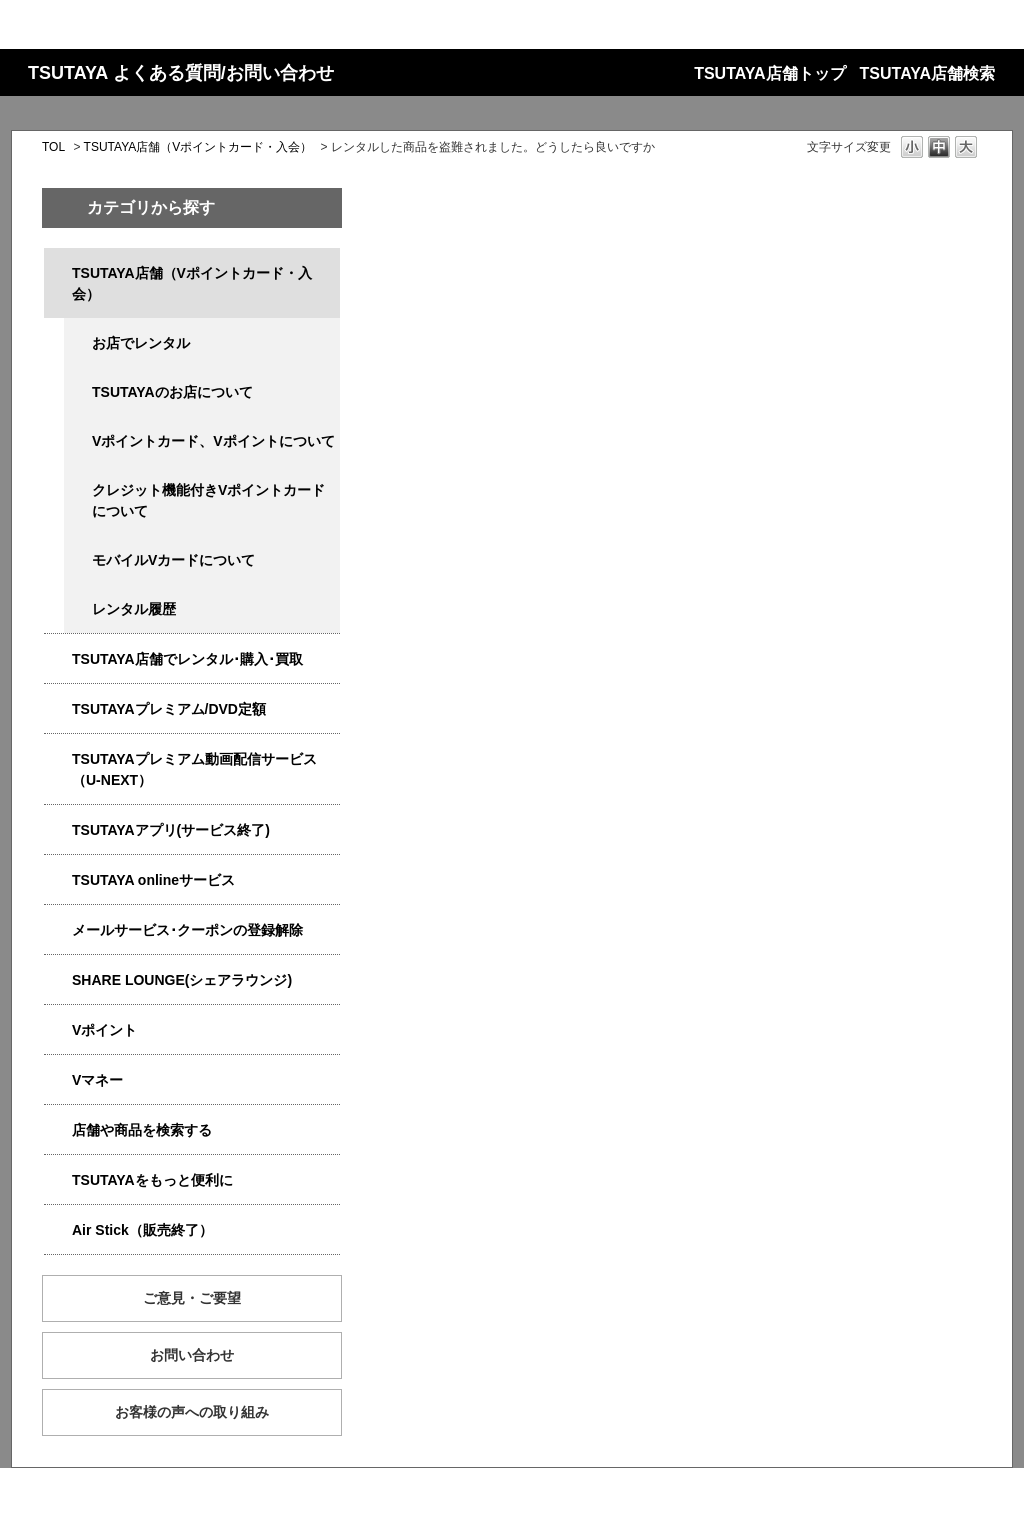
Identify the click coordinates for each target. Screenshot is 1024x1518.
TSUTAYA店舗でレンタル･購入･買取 (187, 659)
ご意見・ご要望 (192, 1298)
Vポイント (104, 1030)
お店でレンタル (141, 343)
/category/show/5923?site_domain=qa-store (58, 759)
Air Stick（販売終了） (142, 1230)
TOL (53, 147)
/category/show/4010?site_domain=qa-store (58, 880)
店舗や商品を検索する (142, 1130)
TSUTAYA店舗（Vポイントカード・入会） (198, 147)
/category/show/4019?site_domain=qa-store (58, 830)
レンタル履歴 (134, 609)
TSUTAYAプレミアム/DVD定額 (169, 709)
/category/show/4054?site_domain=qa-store (58, 659)
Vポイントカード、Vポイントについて (213, 441)
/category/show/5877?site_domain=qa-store (58, 980)
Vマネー (97, 1080)
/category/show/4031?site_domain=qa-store (58, 709)
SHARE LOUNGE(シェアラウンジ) (182, 980)
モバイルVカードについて (173, 560)
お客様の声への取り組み (192, 1412)
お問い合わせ (192, 1355)
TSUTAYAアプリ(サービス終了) (171, 830)
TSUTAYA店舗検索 (927, 73)
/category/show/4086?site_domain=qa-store (58, 1130)
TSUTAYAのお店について (172, 392)
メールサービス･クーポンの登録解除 (187, 930)
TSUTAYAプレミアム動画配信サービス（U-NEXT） (194, 769)
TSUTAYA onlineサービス (153, 880)
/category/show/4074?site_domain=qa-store (58, 1030)
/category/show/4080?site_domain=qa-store (58, 930)
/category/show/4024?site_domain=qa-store (58, 1180)
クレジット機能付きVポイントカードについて (208, 500)
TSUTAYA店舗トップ (769, 73)
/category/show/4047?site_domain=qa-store (58, 273)
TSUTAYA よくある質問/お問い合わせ (181, 73)
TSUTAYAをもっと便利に (152, 1180)
